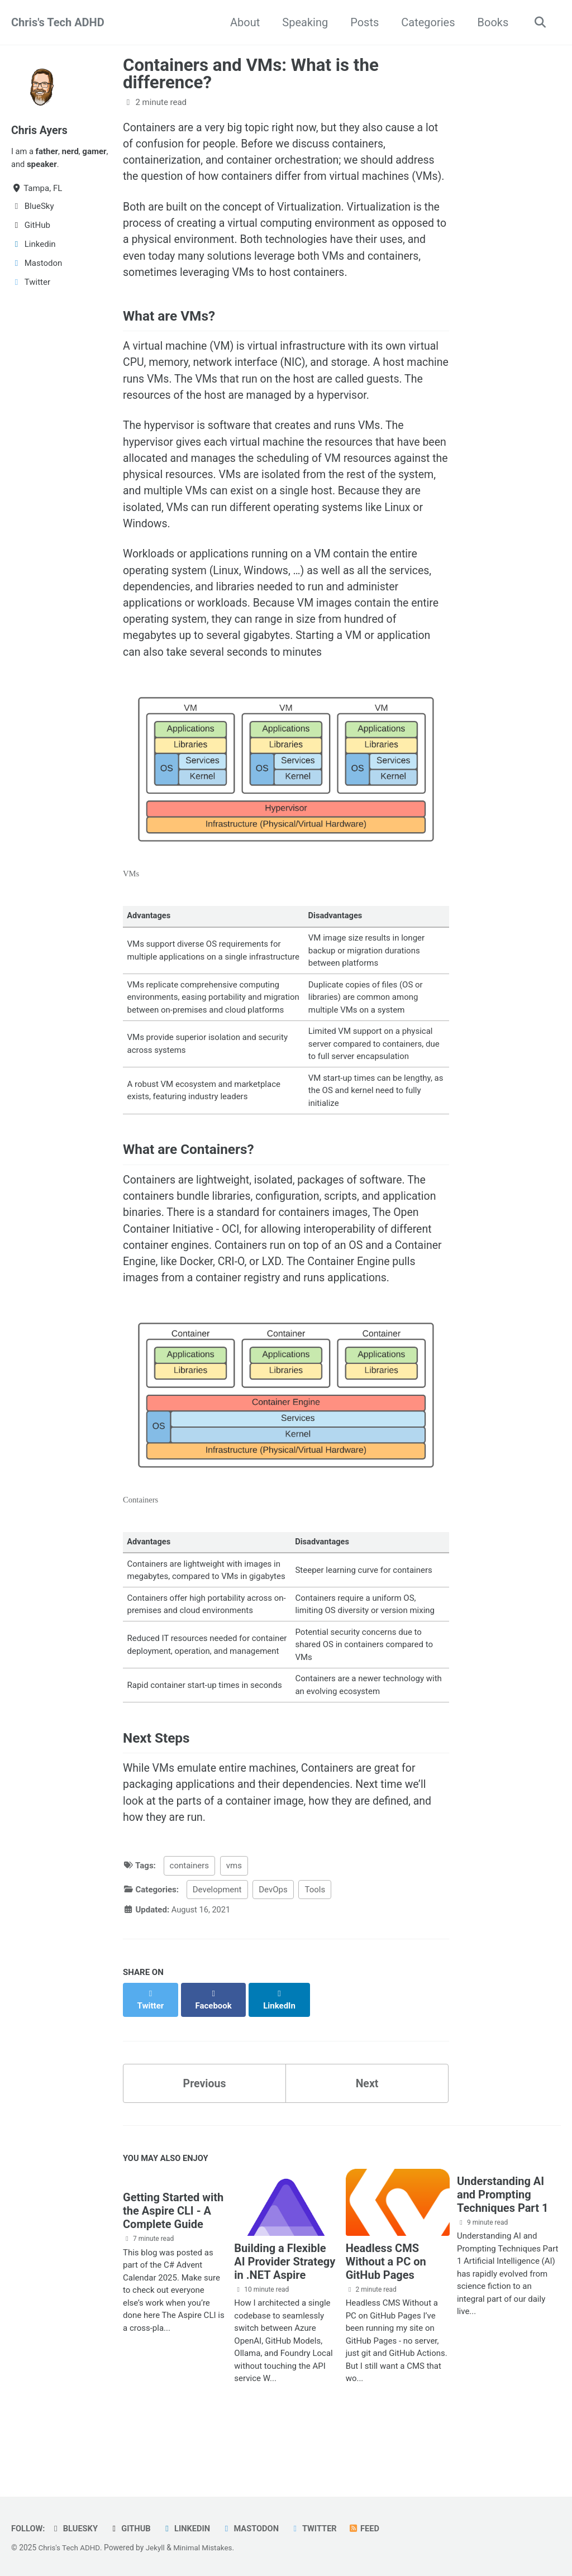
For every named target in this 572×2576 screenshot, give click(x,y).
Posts (363, 22)
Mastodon (254, 2528)
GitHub (132, 2528)
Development (217, 1946)
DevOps (273, 1946)
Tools (314, 1946)
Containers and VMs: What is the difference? (251, 74)
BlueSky (75, 2528)
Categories (426, 22)
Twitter (319, 2528)
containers (189, 1922)
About (243, 22)
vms (234, 1922)
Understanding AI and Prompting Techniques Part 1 (502, 2240)
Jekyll (156, 2547)
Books (491, 22)
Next (367, 2127)
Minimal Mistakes (205, 2547)
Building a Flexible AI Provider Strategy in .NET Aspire (284, 2307)
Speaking (303, 22)
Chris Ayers (40, 130)
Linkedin (188, 2528)
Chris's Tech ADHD (57, 22)
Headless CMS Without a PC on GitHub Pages (386, 2307)
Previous (205, 2127)
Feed (369, 2528)
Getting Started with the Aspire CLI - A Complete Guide (173, 2256)
